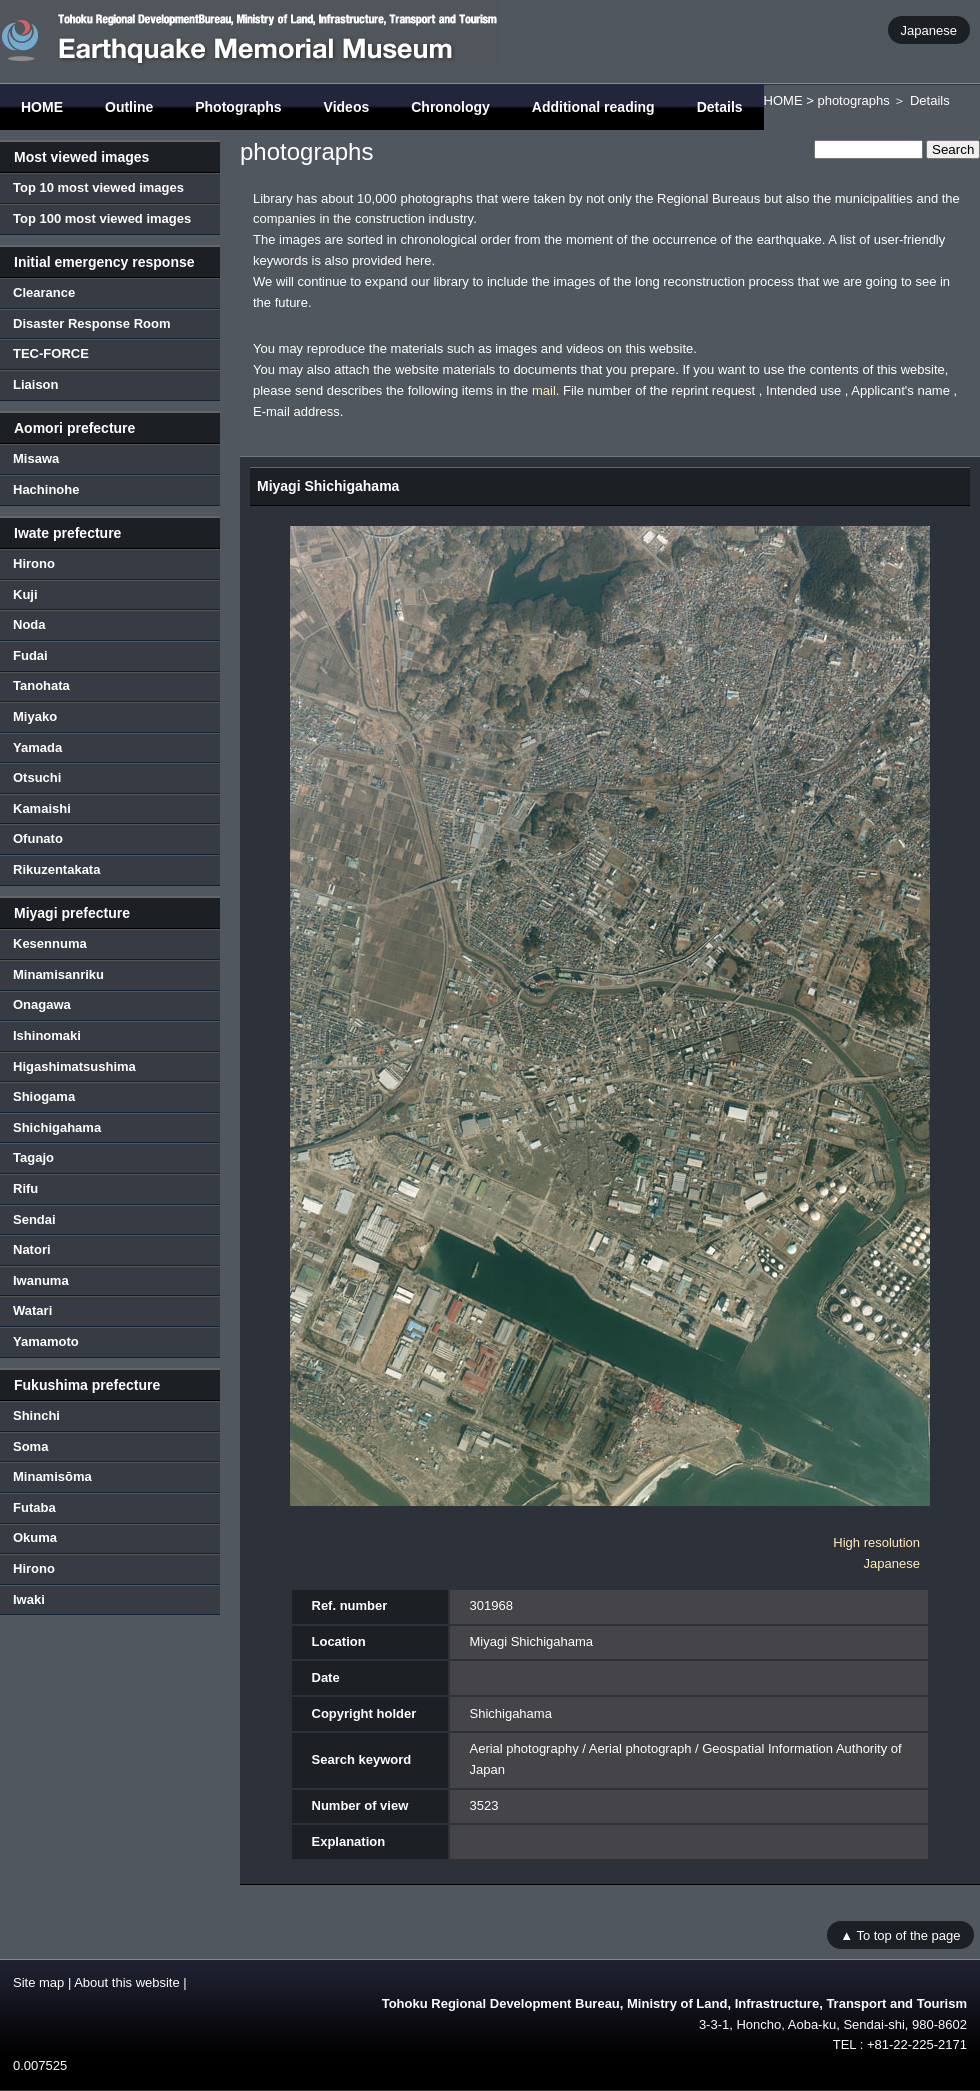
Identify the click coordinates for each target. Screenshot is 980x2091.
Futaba (34, 1507)
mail (544, 390)
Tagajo (33, 1157)
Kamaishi (42, 808)
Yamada (37, 747)
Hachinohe (46, 489)
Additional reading (593, 107)
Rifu (25, 1188)
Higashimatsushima (74, 1066)
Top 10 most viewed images (98, 187)
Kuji (25, 594)
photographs (853, 100)
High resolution (876, 1542)
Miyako (35, 716)
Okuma (35, 1537)
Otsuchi (37, 777)
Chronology (450, 107)
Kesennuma (50, 943)
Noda (29, 624)
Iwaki (29, 1599)
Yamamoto (46, 1341)
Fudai (30, 655)
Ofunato (38, 838)
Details (720, 107)
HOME (42, 107)
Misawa (36, 458)
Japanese (929, 29)
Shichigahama (57, 1127)
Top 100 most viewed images (102, 218)
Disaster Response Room (92, 323)
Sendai (34, 1219)
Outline (129, 107)
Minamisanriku (58, 974)
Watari (32, 1310)
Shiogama (44, 1096)
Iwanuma (41, 1280)
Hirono (34, 563)
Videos (347, 107)
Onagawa (42, 1004)
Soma (30, 1446)
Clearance (44, 292)
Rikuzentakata (56, 869)
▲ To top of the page (900, 1934)
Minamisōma (52, 1476)
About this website (127, 1982)
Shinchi (36, 1415)
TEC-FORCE (51, 353)
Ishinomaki (47, 1035)
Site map (38, 1982)
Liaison (36, 384)
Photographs (238, 107)
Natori (32, 1249)
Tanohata (41, 685)
